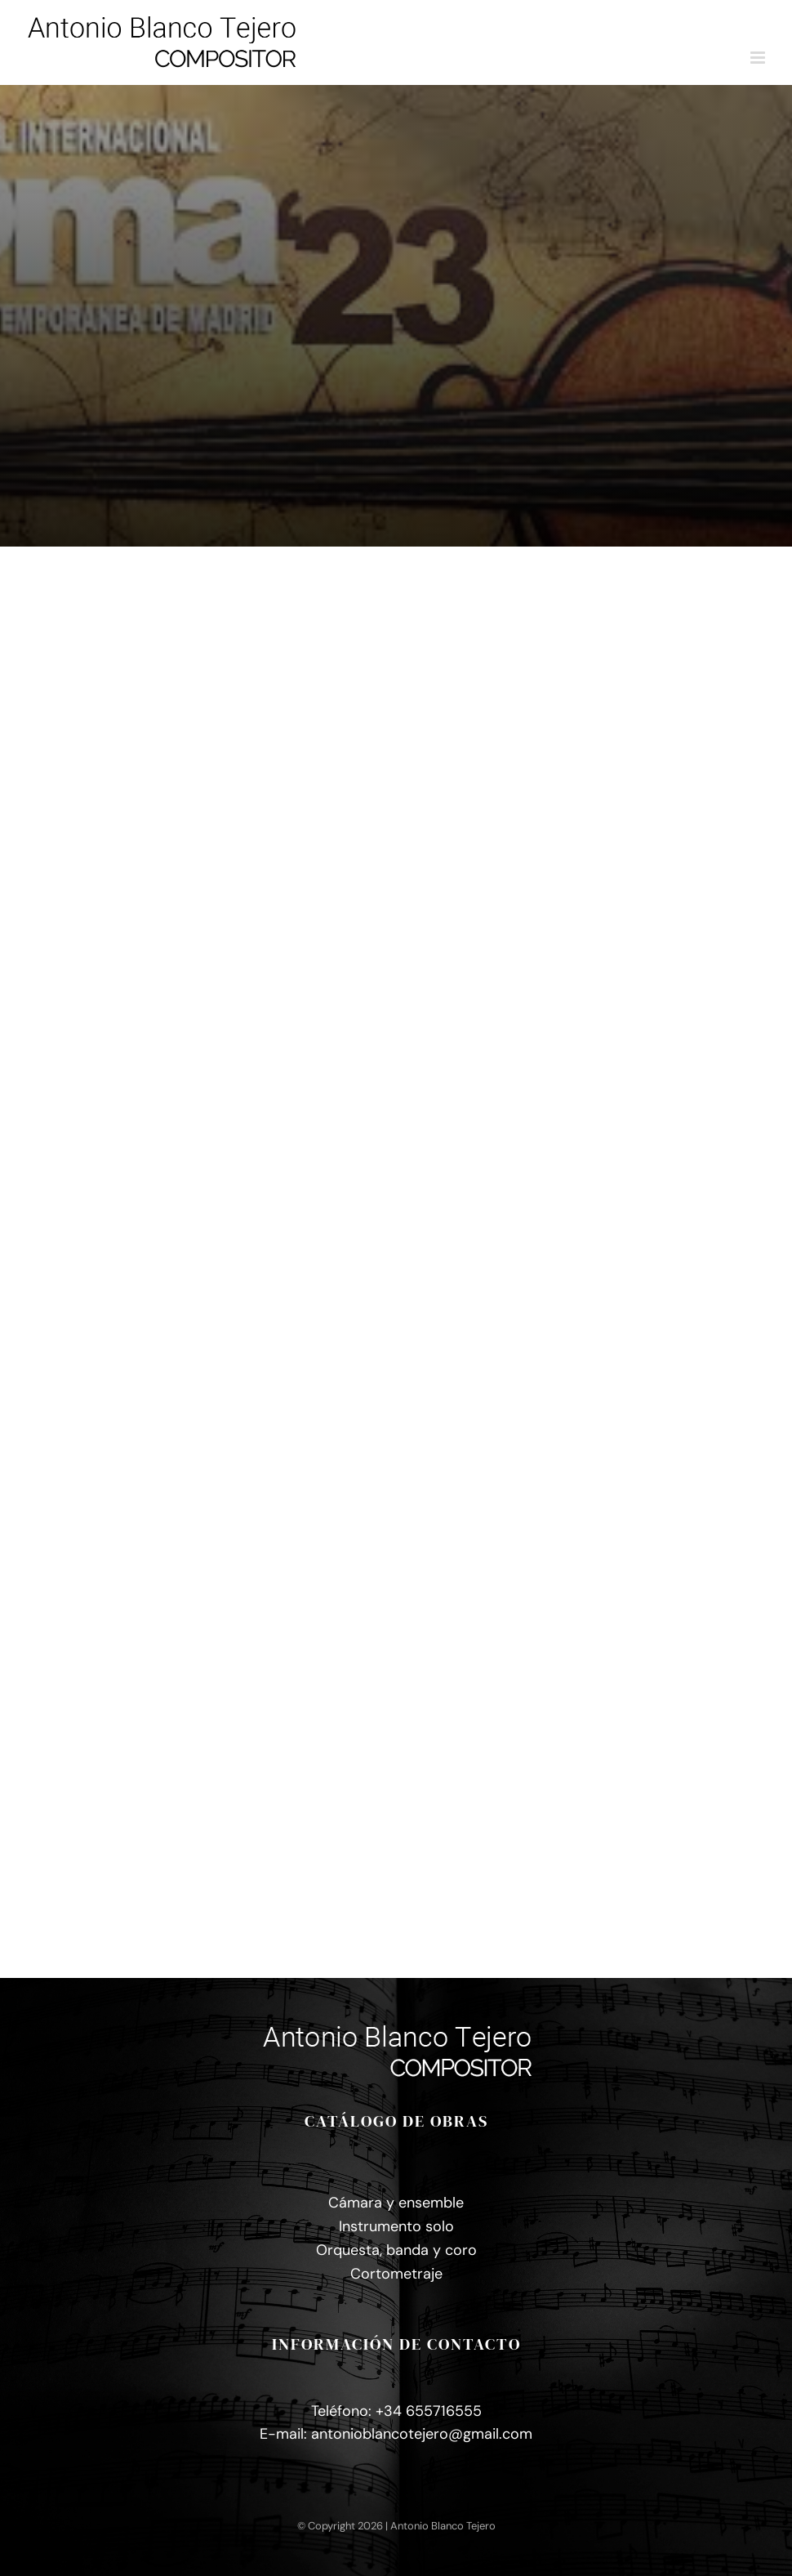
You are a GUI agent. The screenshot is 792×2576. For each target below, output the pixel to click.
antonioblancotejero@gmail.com (421, 2434)
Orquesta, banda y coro (396, 2250)
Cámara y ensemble (396, 2202)
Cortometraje (396, 2274)
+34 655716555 (429, 2411)
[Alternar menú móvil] (759, 57)
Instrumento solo (396, 2226)
